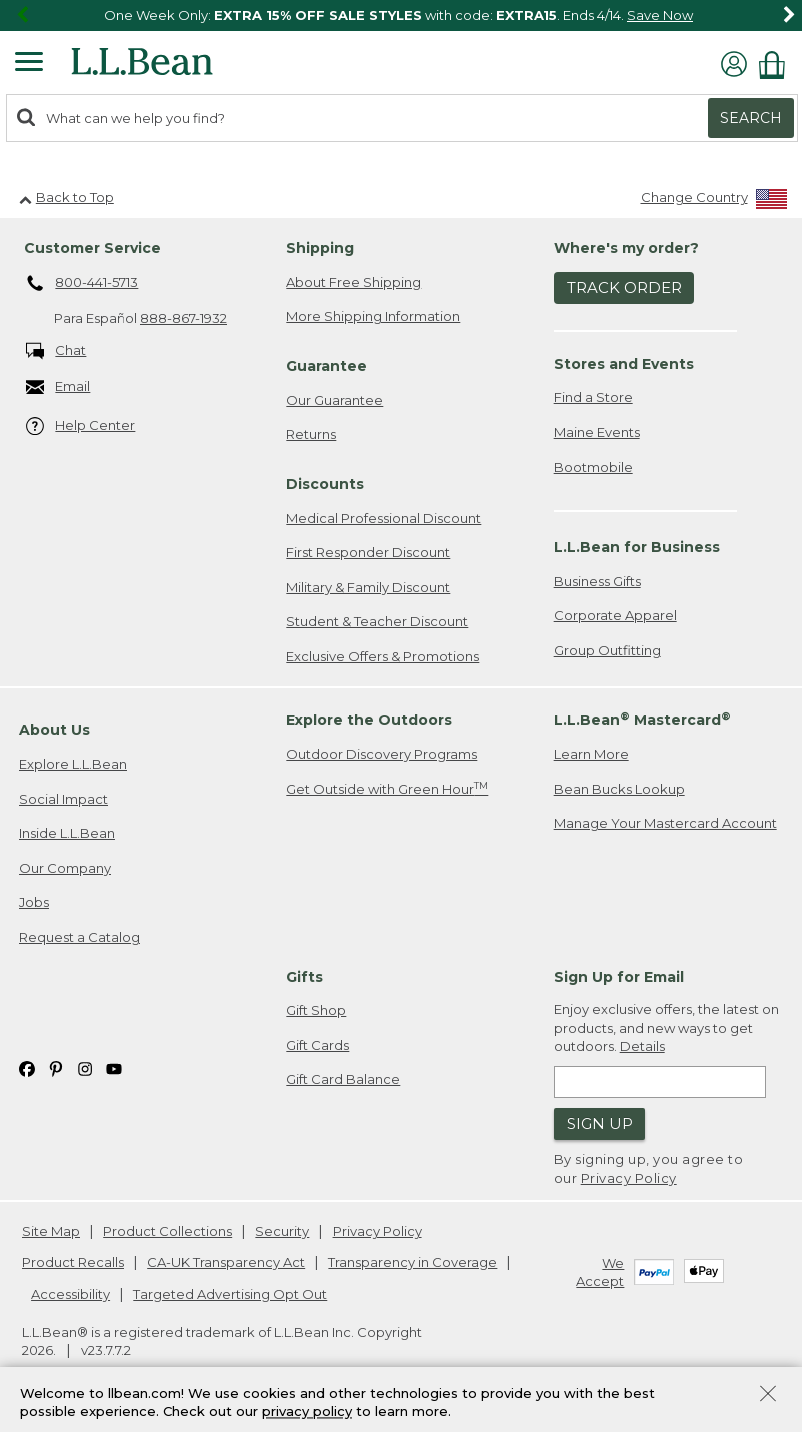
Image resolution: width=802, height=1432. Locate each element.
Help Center (81, 426)
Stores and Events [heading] (624, 364)
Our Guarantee (334, 400)
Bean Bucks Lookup (619, 789)
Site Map (51, 1231)
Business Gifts (597, 581)
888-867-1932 (183, 318)
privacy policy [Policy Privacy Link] (307, 1412)
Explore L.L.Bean (73, 764)
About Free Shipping (353, 282)
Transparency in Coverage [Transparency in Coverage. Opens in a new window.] (412, 1262)
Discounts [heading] (325, 484)
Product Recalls (73, 1262)
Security (282, 1231)
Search (751, 118)
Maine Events (597, 432)
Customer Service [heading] (92, 248)
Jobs (34, 902)
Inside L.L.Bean (67, 833)
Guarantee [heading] (326, 366)
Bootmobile (593, 467)
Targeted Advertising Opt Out (230, 1294)
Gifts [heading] (304, 977)
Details (642, 1046)
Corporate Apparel (615, 615)
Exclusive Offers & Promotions (382, 656)
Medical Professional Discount (383, 518)
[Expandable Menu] (29, 64)
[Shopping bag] (777, 64)
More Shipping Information (373, 316)
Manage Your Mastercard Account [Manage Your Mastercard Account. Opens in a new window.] (665, 823)
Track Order (624, 287)
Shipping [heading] (320, 248)
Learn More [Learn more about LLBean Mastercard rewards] (591, 754)
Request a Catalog (79, 937)
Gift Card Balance (343, 1079)
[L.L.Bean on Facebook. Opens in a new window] (27, 1067)
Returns (311, 434)
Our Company (65, 868)
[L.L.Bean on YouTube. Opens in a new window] (114, 1067)
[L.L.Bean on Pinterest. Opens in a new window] (56, 1067)
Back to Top (66, 197)
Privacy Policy (629, 1178)
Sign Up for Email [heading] (619, 977)
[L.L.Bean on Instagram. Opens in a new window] (85, 1067)
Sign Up (600, 1123)
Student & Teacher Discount (377, 621)
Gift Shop (316, 1010)
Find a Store (593, 397)
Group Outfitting (607, 650)
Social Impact (63, 799)
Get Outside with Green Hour (387, 788)
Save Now (660, 15)
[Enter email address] (660, 1082)
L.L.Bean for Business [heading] (637, 547)
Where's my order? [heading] (626, 248)
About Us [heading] (54, 730)
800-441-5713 (82, 284)
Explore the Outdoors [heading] (369, 720)
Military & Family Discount (368, 587)
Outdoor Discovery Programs (381, 754)
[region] (401, 15)
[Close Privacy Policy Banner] (768, 1395)
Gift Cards (317, 1045)
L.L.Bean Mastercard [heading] (642, 719)
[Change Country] (714, 201)
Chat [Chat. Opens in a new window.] (56, 351)
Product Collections (167, 1231)
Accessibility (70, 1294)
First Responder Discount (368, 552)
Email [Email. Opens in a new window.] (58, 387)
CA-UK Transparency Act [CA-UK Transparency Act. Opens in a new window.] (226, 1262)
